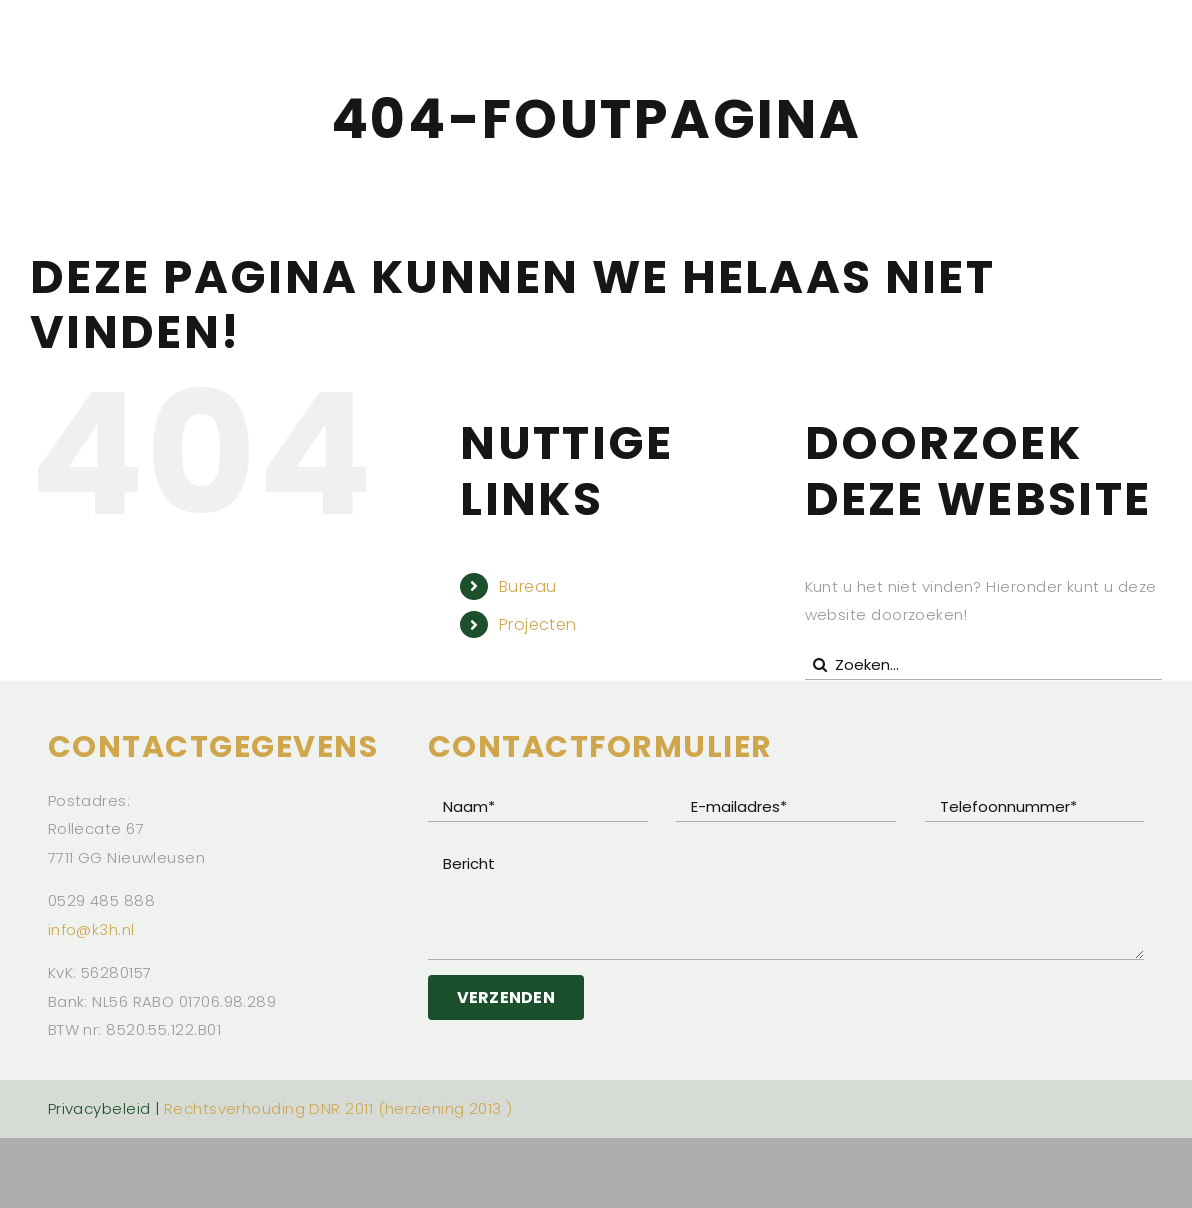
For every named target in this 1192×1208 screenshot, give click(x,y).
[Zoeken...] (983, 665)
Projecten (538, 624)
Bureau (528, 586)
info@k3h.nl (91, 929)
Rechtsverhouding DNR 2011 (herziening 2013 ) (338, 1108)
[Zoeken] (820, 665)
